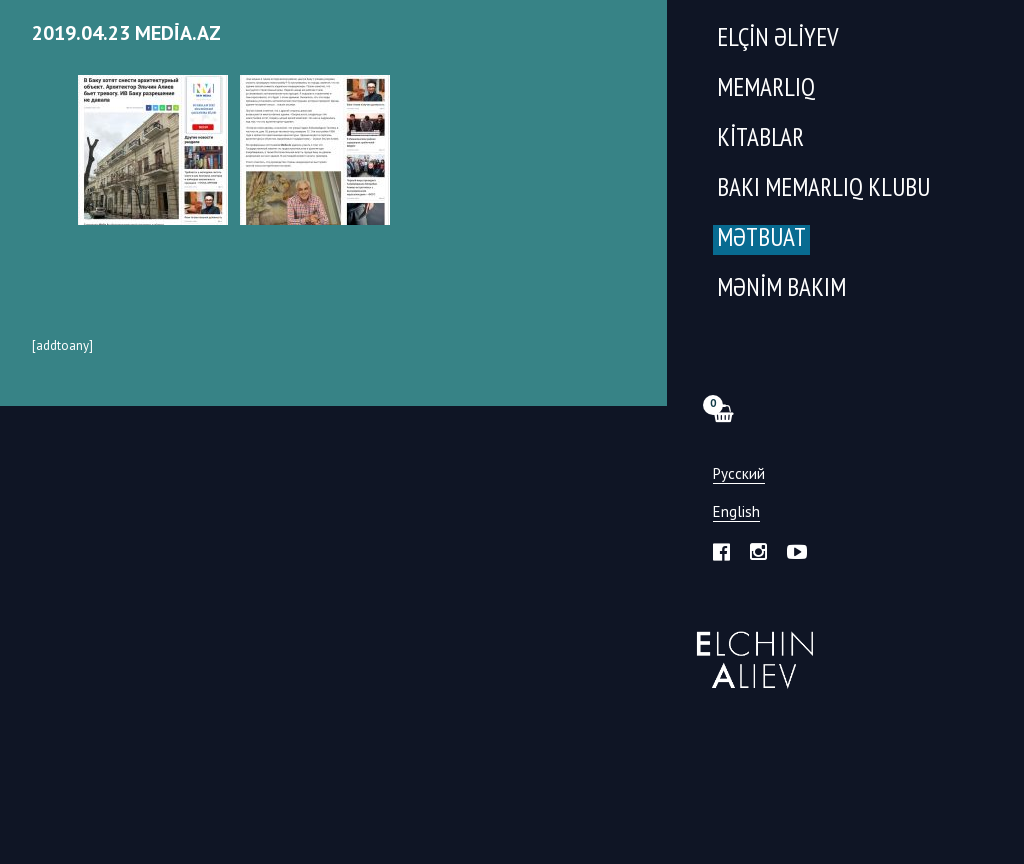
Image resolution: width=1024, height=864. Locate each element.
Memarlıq (766, 89)
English (736, 512)
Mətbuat (761, 239)
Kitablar (760, 139)
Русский (739, 474)
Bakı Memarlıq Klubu (823, 189)
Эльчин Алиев (750, 649)
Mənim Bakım (781, 289)
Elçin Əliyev (778, 39)
